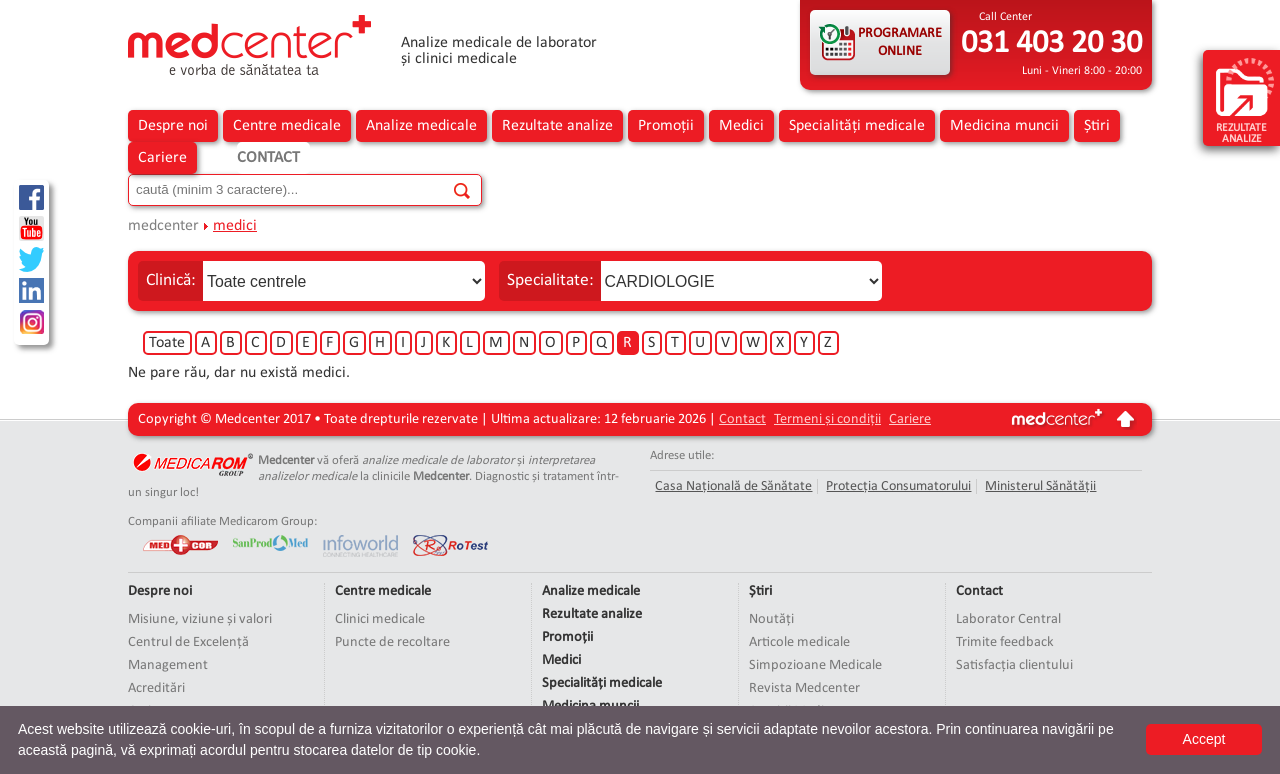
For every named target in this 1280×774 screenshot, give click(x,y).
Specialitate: (550, 280)
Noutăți (771, 619)
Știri (1097, 126)
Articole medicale (799, 642)
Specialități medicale (857, 126)
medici (235, 226)
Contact (268, 158)
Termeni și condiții (827, 419)
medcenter (163, 226)
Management (168, 665)
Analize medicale (421, 126)
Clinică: (171, 280)
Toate (167, 343)
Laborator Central (1008, 619)
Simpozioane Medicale (815, 665)
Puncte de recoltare (392, 642)
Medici (741, 126)
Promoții (666, 126)
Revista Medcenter (804, 688)
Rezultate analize (557, 126)
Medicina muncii (1004, 126)
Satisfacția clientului (1014, 665)
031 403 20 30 (1051, 44)
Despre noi (173, 126)
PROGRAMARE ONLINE (900, 42)
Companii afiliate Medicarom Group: (222, 521)
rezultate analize (1245, 100)
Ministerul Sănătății (1040, 486)
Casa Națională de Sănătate (733, 486)
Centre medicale (287, 126)
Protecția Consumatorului (898, 486)
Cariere (162, 158)
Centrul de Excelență (188, 642)
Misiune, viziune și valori (200, 619)
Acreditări (156, 688)
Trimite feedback (1005, 642)
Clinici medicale (380, 619)
